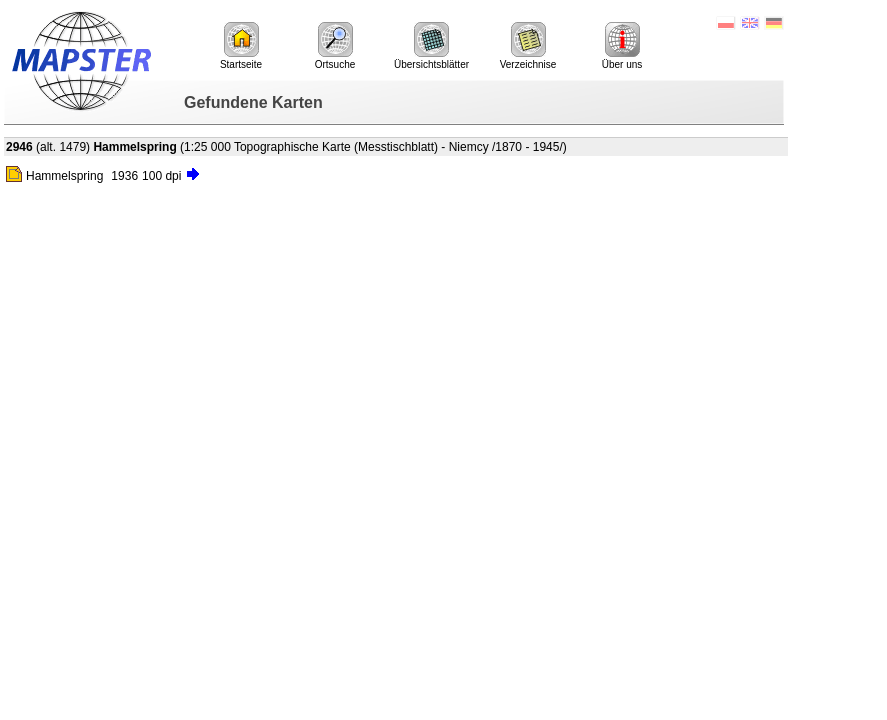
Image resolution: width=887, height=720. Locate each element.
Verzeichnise (528, 46)
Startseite (241, 46)
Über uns (622, 46)
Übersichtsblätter (431, 46)
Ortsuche (335, 46)
